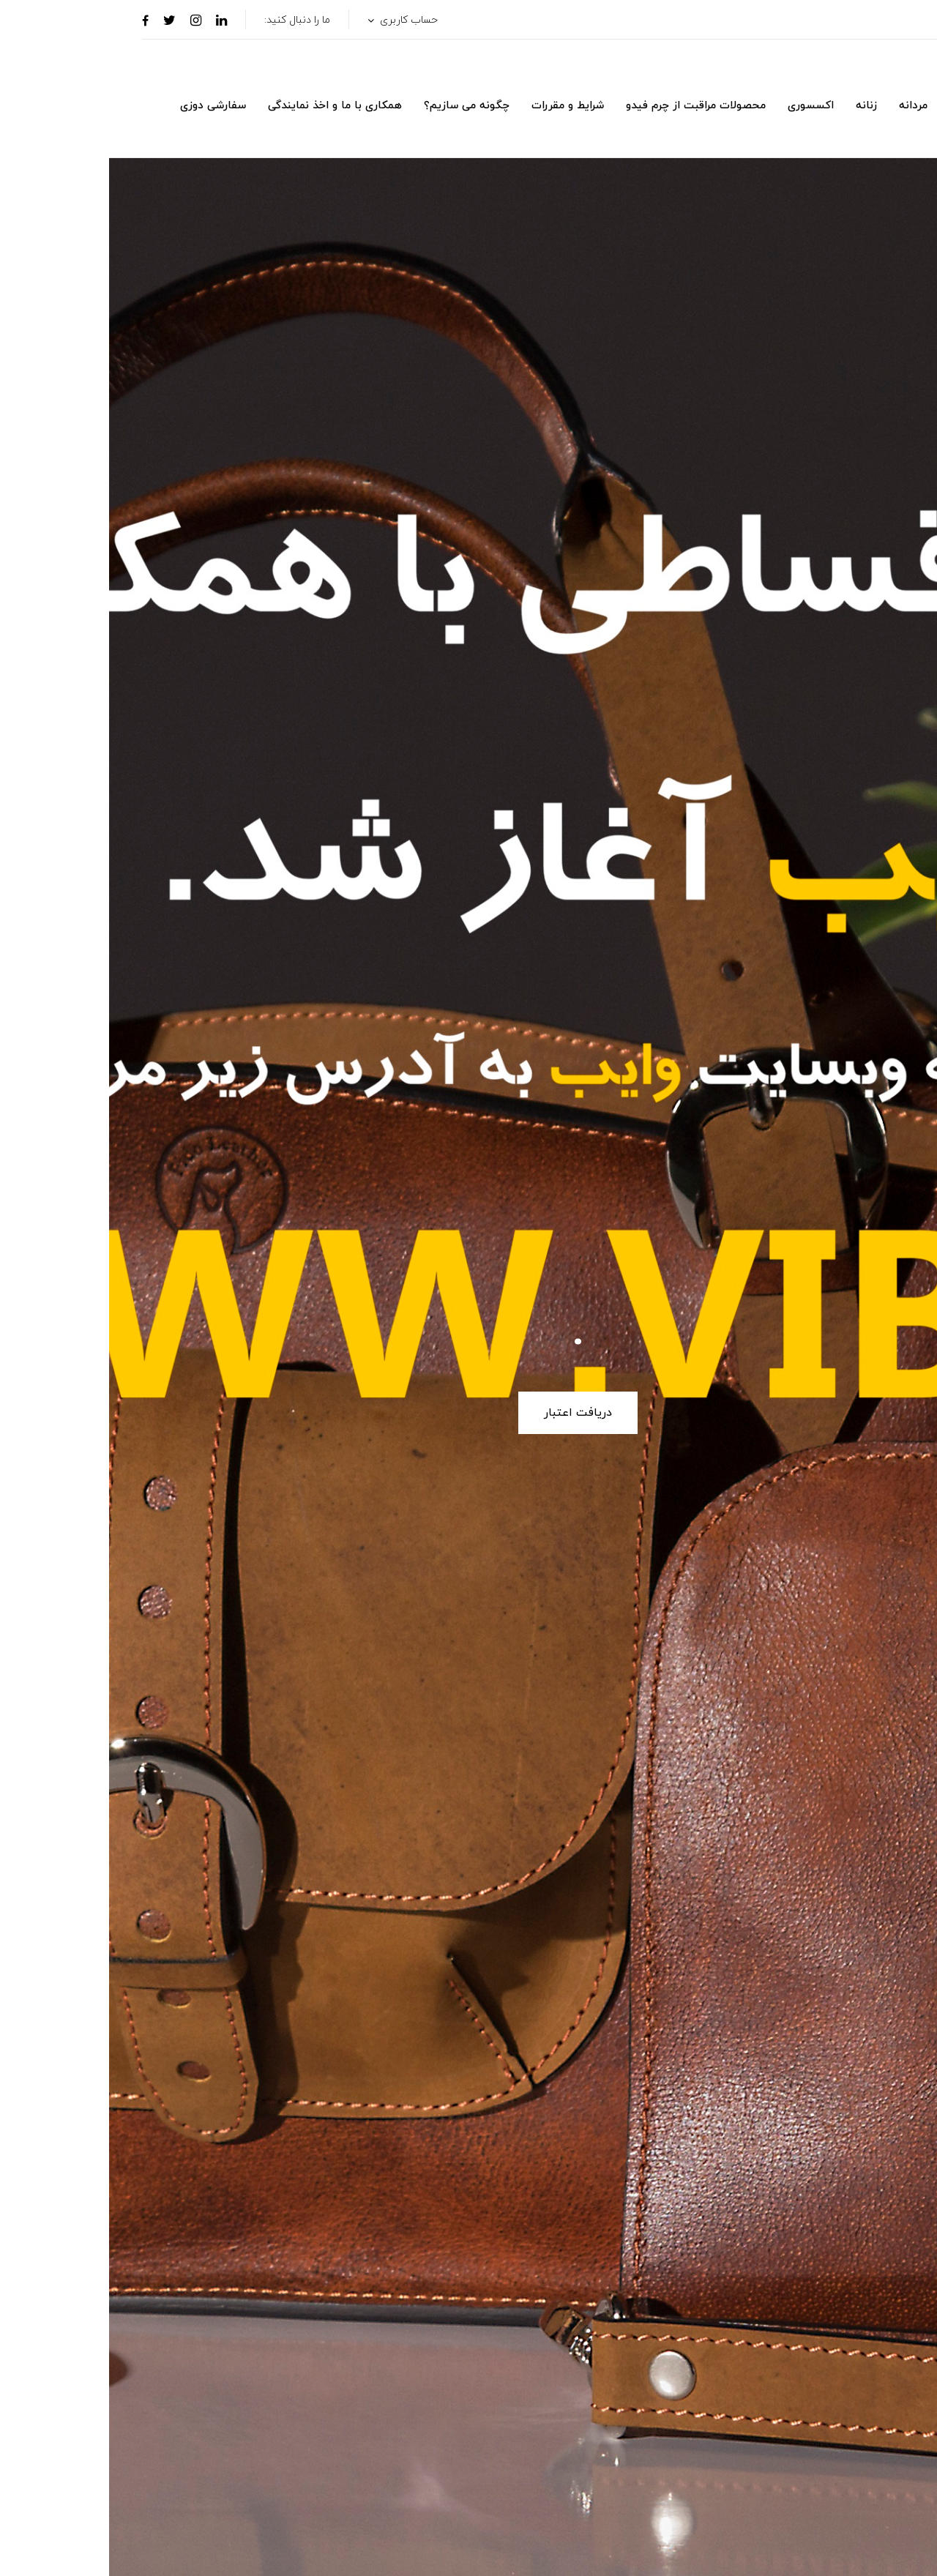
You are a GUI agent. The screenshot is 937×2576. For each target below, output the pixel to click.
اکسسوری (702, 105)
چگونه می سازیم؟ (357, 105)
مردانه (804, 105)
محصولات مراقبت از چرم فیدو (587, 105)
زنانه (757, 105)
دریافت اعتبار (469, 1413)
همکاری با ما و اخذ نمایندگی (226, 105)
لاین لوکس (866, 105)
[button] (888, 132)
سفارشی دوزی (104, 105)
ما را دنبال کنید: (188, 20)
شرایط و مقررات (458, 105)
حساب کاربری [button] (298, 20)
